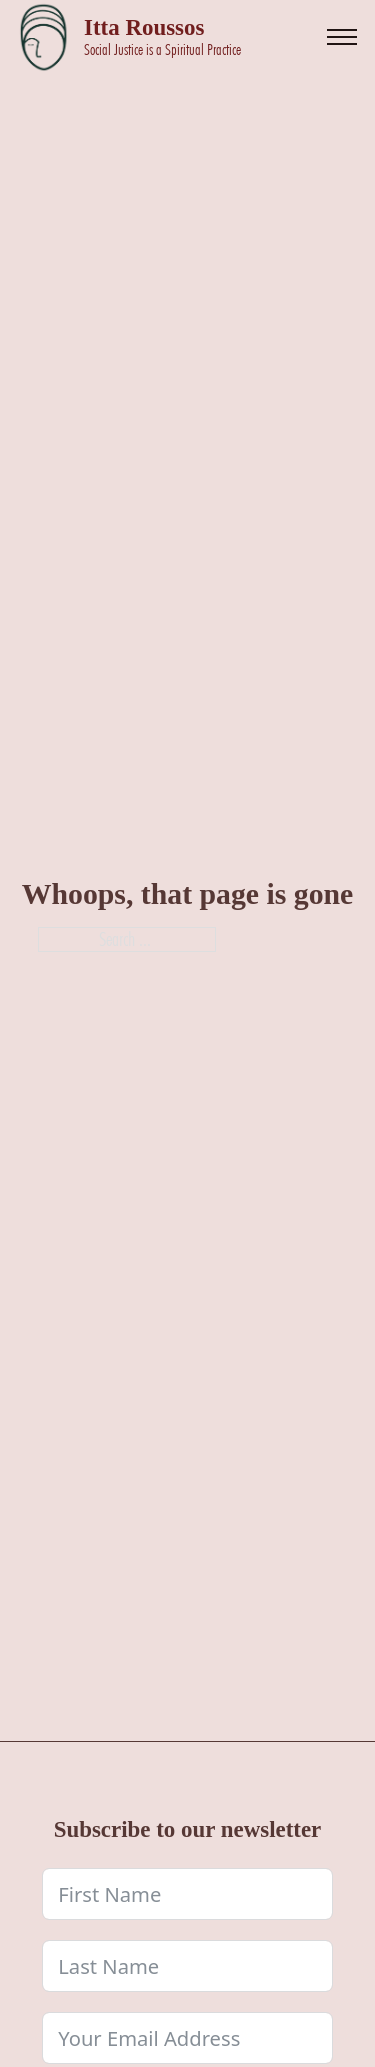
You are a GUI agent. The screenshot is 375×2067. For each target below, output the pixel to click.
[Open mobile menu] (342, 37)
